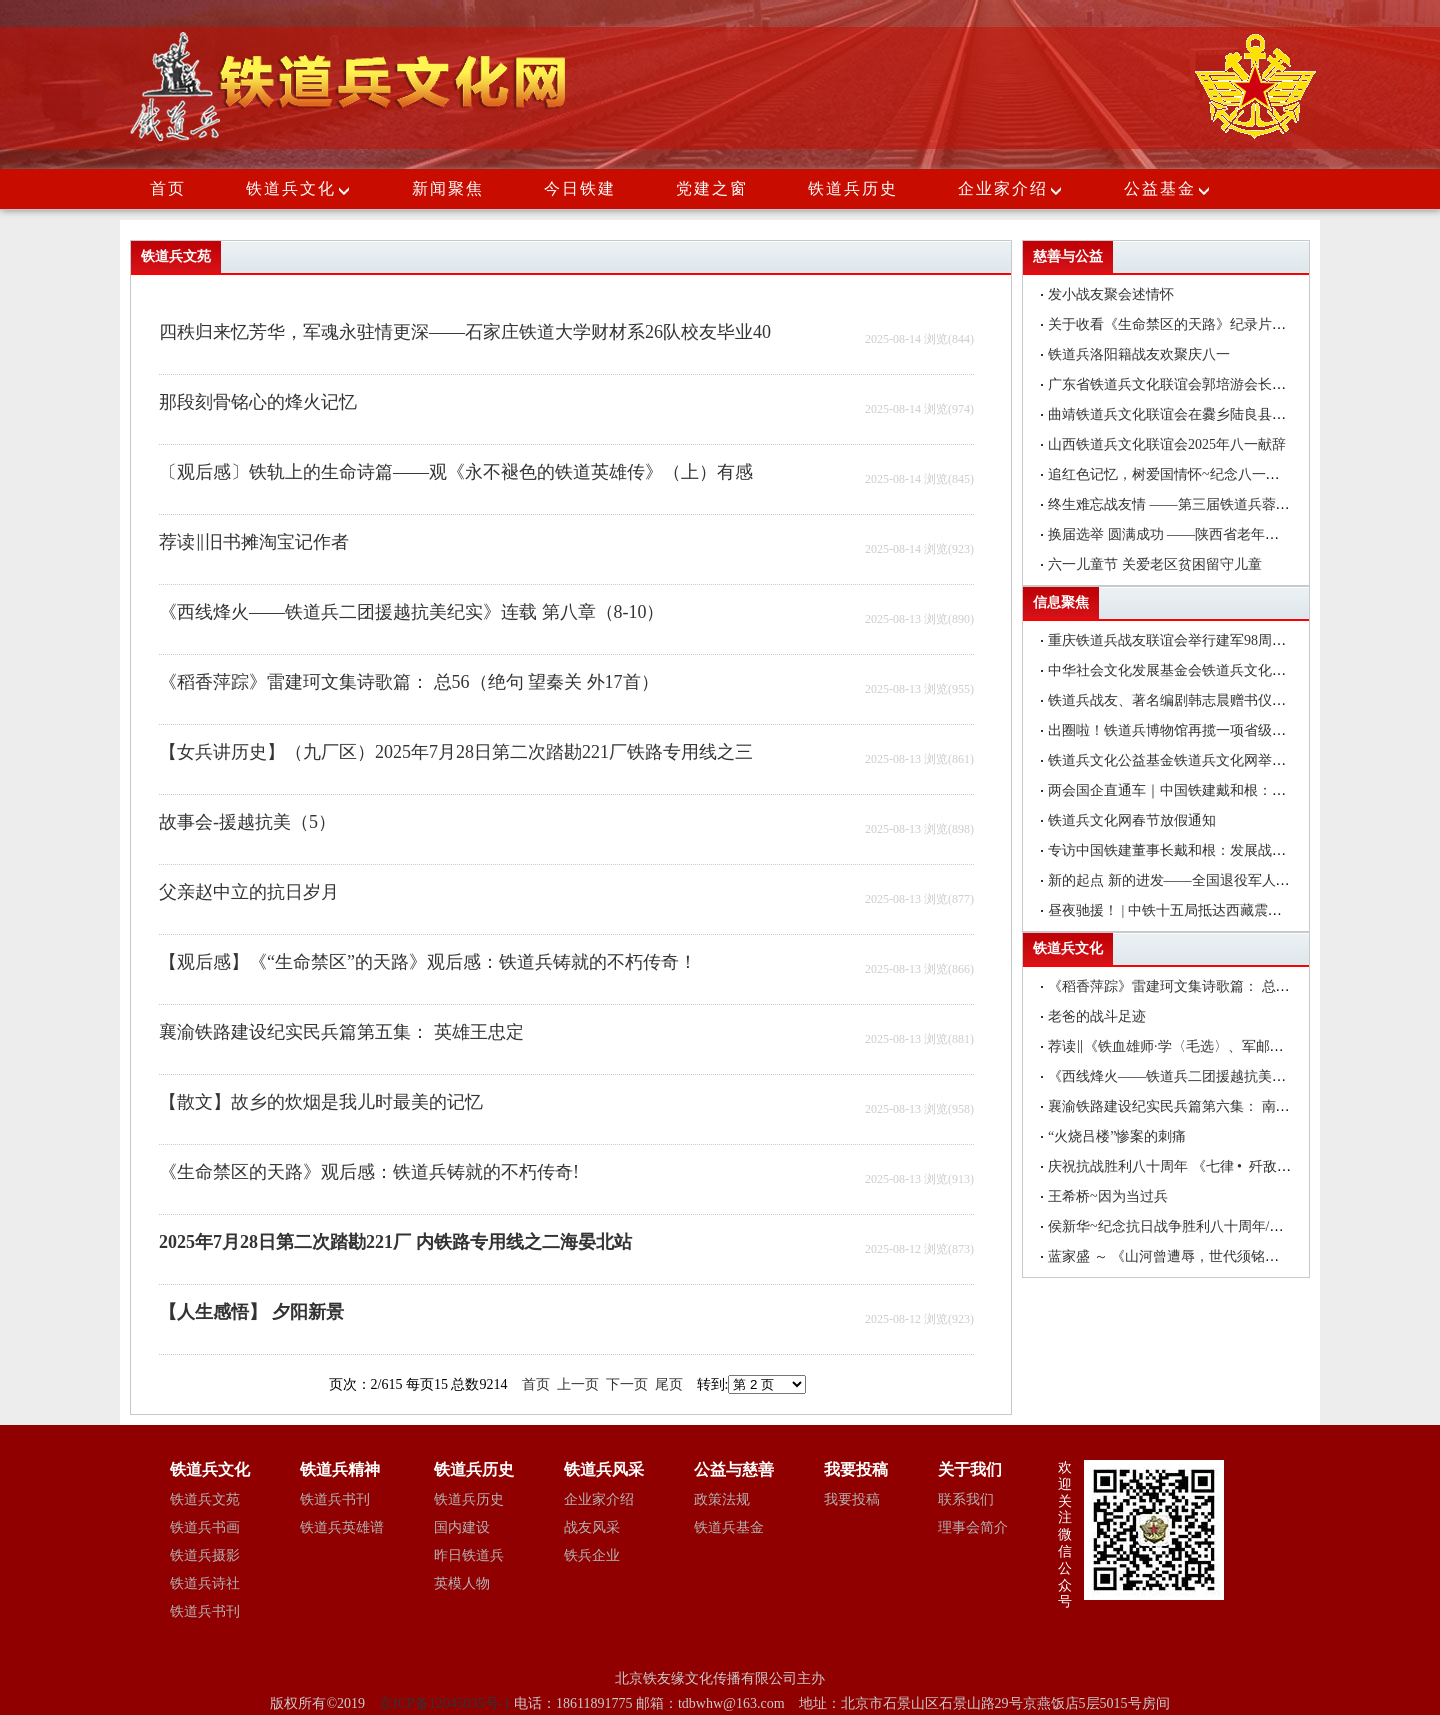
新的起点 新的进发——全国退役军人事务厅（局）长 (1211, 880)
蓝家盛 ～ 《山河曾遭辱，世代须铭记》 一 (1193, 1256)
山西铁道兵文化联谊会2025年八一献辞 (1167, 444)
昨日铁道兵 (469, 1555)
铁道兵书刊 (205, 1611)
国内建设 (462, 1527)
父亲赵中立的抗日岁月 (249, 892)
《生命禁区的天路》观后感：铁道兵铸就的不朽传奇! (369, 1172)
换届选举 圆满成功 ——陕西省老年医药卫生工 (1191, 534)
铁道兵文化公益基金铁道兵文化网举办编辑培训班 (1202, 760)
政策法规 (722, 1499)
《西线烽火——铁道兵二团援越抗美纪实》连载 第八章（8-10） (412, 612)
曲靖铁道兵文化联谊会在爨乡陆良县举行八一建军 (1202, 414)
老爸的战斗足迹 (1097, 1016)
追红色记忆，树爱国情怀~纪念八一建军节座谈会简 (1206, 474)
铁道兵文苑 (205, 1499)
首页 (168, 188)
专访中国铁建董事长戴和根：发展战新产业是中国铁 (1209, 850)
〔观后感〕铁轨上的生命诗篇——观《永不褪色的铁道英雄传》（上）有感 (456, 472)
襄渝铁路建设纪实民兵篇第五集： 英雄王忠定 (341, 1032)
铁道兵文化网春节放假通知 (1132, 820)
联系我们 (966, 1499)
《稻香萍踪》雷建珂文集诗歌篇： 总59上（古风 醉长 (1212, 986)
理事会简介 (973, 1527)
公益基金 (1168, 188)
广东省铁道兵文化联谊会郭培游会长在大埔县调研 (1202, 384)
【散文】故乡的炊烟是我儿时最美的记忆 (321, 1102)
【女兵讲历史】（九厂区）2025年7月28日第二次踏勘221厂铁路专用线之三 (456, 752)
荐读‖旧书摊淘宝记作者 (254, 542)
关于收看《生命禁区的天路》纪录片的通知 (1181, 324)
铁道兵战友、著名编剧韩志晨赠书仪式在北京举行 (1202, 700)
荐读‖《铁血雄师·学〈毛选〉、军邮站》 (1173, 1046)
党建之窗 (712, 188)
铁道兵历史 (853, 188)
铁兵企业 (592, 1555)
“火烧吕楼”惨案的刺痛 (1117, 1136)
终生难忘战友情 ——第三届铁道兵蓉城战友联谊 (1197, 504)
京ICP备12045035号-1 (446, 1703)
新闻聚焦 (448, 188)
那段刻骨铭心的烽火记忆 (258, 402)
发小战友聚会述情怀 (1111, 294)
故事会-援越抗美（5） (247, 822)
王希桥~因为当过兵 (1108, 1196)
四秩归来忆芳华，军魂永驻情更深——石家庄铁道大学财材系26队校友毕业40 (465, 332)
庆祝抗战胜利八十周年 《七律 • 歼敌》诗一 (1183, 1166)
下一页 (627, 1384)
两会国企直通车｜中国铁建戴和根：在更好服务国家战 (1216, 790)
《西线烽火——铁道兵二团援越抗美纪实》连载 (1195, 1076)
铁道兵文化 (291, 188)
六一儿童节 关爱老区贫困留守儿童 (1155, 564)
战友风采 (592, 1527)
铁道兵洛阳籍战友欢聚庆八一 (1139, 354)
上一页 (578, 1384)
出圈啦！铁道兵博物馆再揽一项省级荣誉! (1176, 730)
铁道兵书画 (205, 1527)
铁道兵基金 (729, 1527)
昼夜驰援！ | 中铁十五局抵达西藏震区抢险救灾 (1193, 910)
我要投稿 (852, 1499)
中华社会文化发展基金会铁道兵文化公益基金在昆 (1202, 670)
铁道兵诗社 (205, 1583)
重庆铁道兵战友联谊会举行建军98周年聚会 (1181, 640)
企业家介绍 (1011, 188)
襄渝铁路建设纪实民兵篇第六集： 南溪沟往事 (1190, 1106)
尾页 (669, 1384)
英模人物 (462, 1583)
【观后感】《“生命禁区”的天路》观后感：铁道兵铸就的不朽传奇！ (428, 962)
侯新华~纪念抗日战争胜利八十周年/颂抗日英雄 (1193, 1226)
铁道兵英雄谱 (342, 1527)
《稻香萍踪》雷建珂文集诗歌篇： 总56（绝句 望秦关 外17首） (409, 682)
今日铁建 (580, 188)
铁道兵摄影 (205, 1555)
